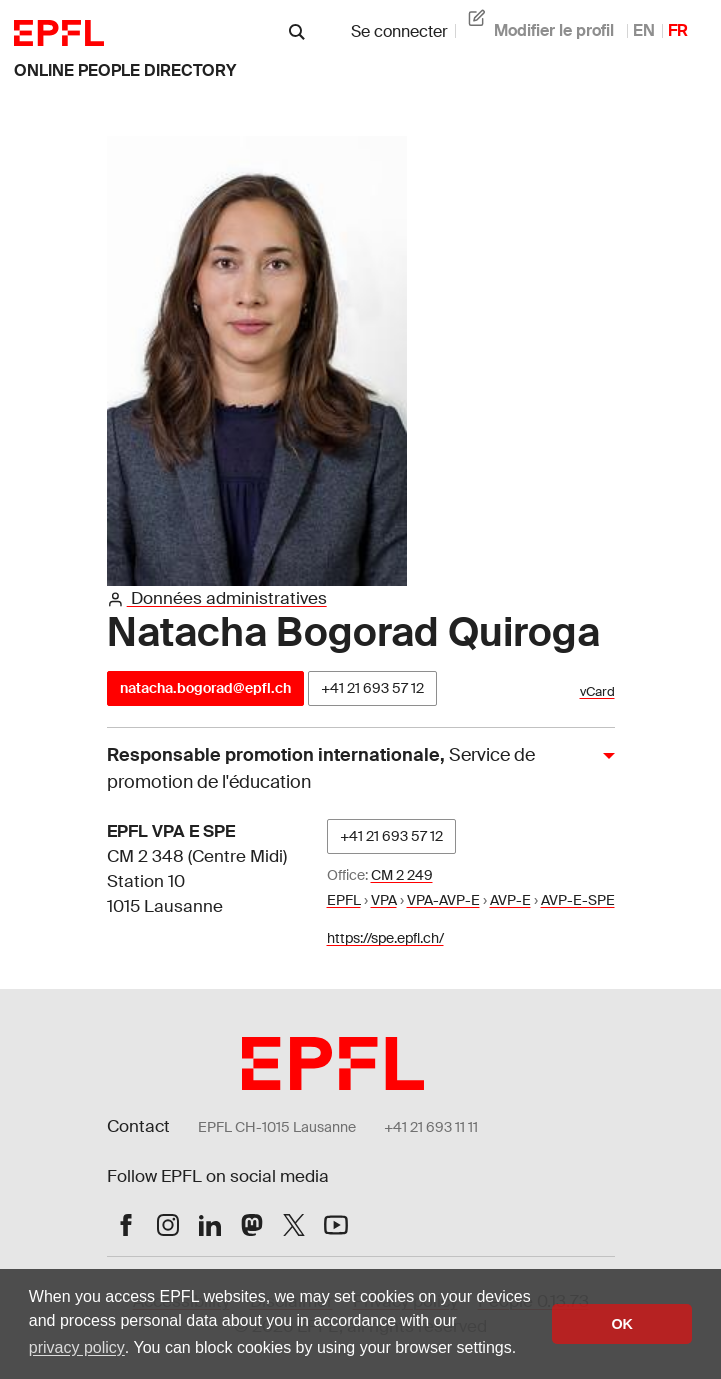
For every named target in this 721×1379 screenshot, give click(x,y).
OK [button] (622, 1324)
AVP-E (510, 900)
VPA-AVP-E (443, 900)
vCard (597, 692)
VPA (384, 900)
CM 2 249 (402, 875)
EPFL (344, 900)
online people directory (125, 70)
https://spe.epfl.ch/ (385, 938)
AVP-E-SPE (578, 900)
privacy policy (77, 1347)
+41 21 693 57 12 (372, 688)
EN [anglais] (644, 30)
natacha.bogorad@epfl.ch (205, 688)
